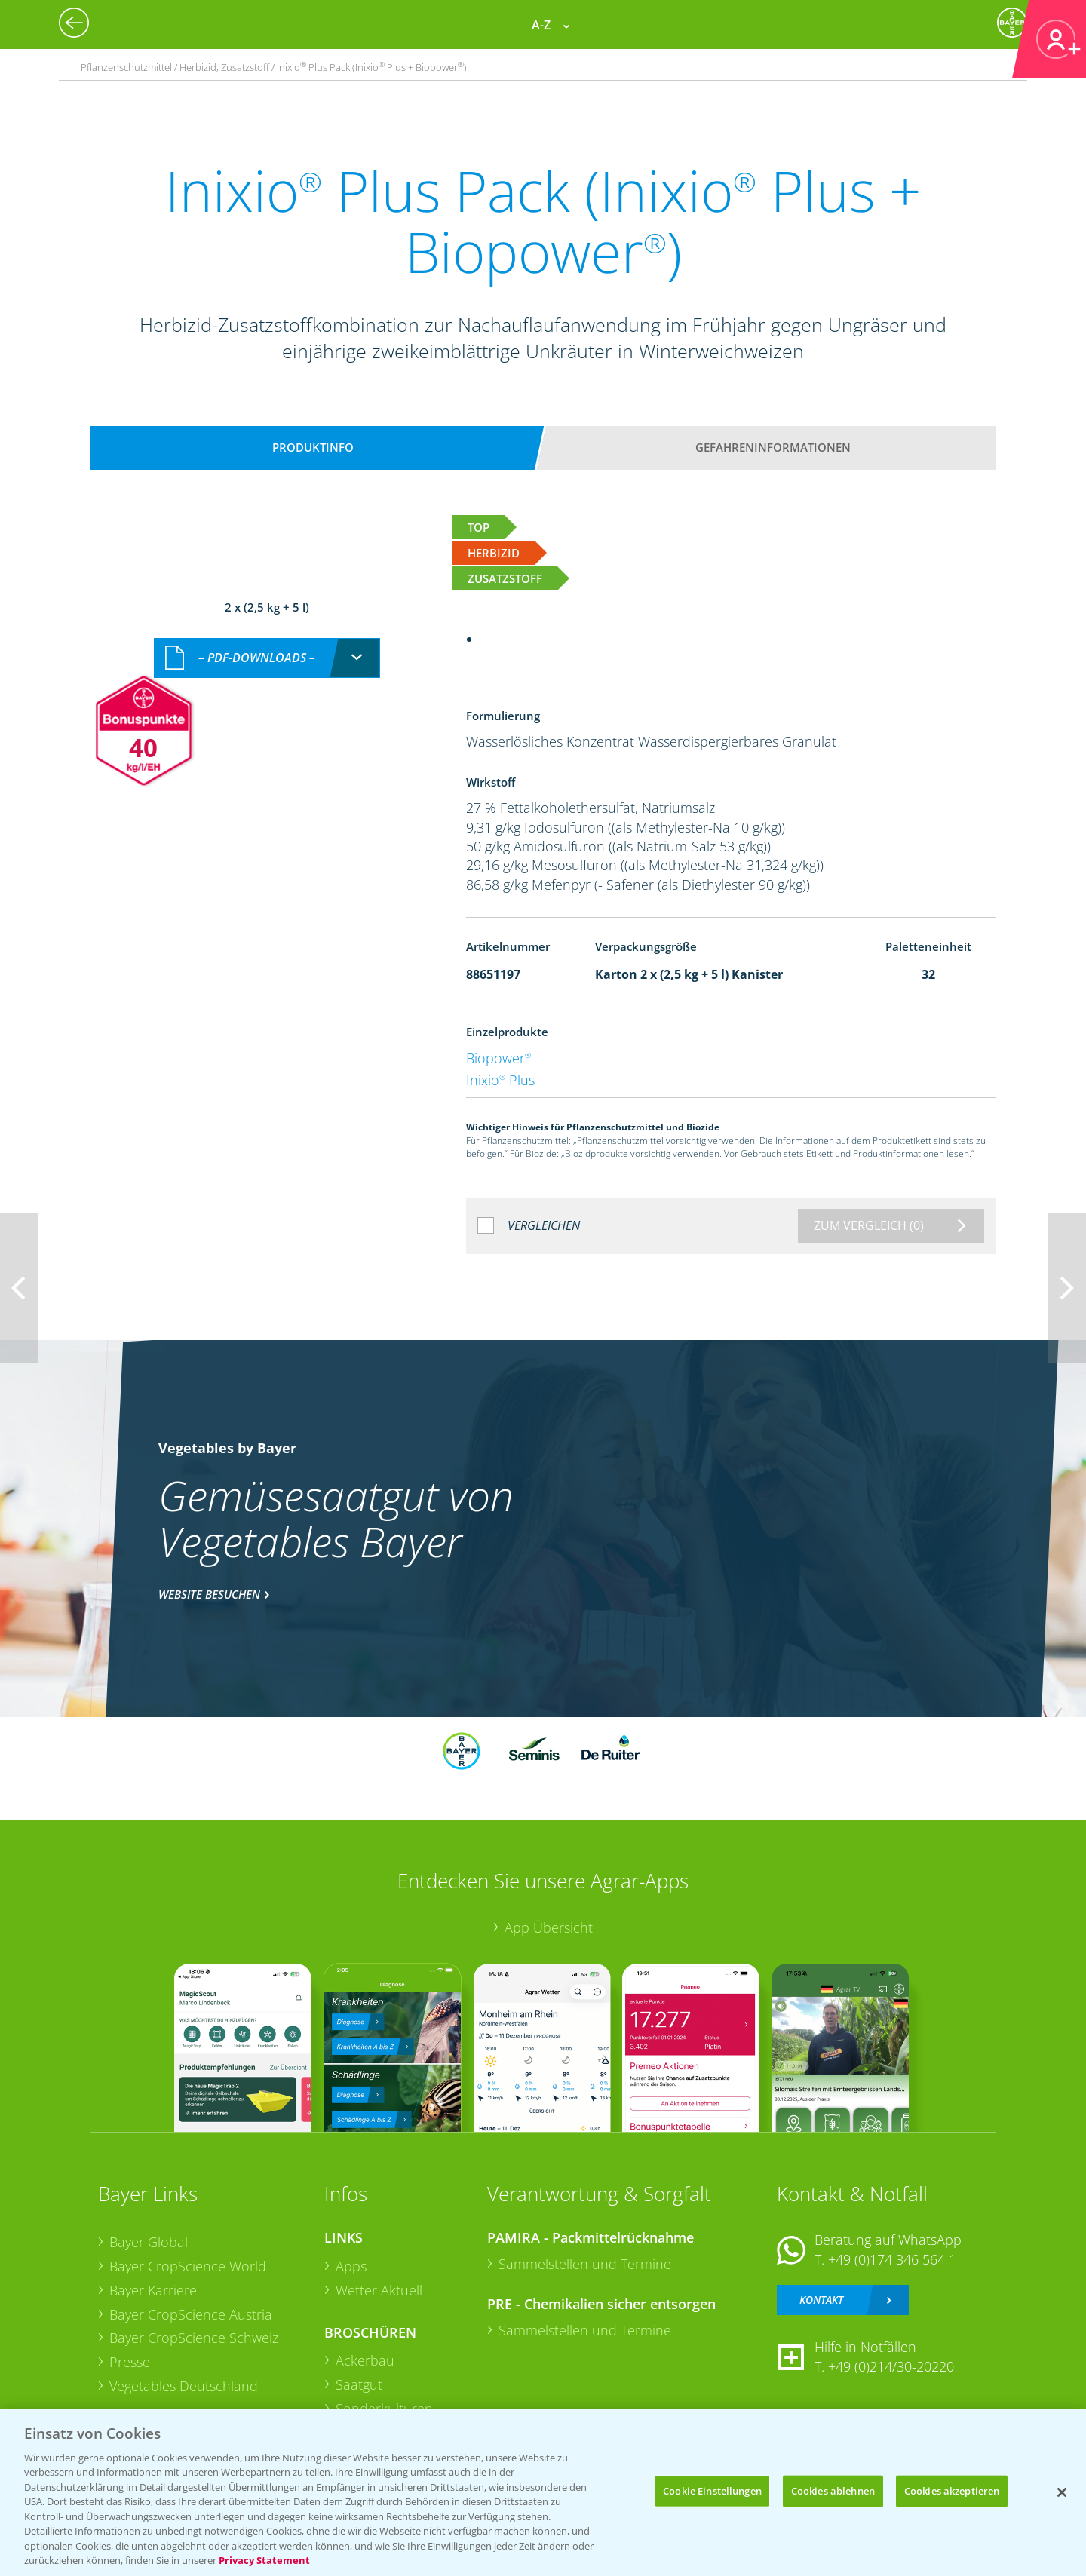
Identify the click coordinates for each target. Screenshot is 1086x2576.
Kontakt (821, 2299)
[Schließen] (1061, 2492)
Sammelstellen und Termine (585, 2264)
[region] (543, 2492)
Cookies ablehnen (833, 2491)
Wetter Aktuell (379, 2290)
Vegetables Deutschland (183, 2386)
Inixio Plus (500, 1080)
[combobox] (267, 658)
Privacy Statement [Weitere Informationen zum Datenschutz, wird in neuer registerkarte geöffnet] (264, 2560)
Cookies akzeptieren (951, 2491)
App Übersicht (549, 1927)
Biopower (498, 1058)
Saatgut (359, 2384)
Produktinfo (313, 447)
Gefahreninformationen (773, 447)
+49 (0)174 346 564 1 (892, 2259)
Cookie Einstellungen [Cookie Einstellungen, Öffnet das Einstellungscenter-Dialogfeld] (712, 2491)
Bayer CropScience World (187, 2266)
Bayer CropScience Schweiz (193, 2338)
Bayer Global (148, 2242)
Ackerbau (365, 2360)
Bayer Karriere (153, 2290)
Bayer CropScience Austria (190, 2314)
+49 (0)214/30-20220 (891, 2366)
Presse (129, 2362)
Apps (351, 2266)
